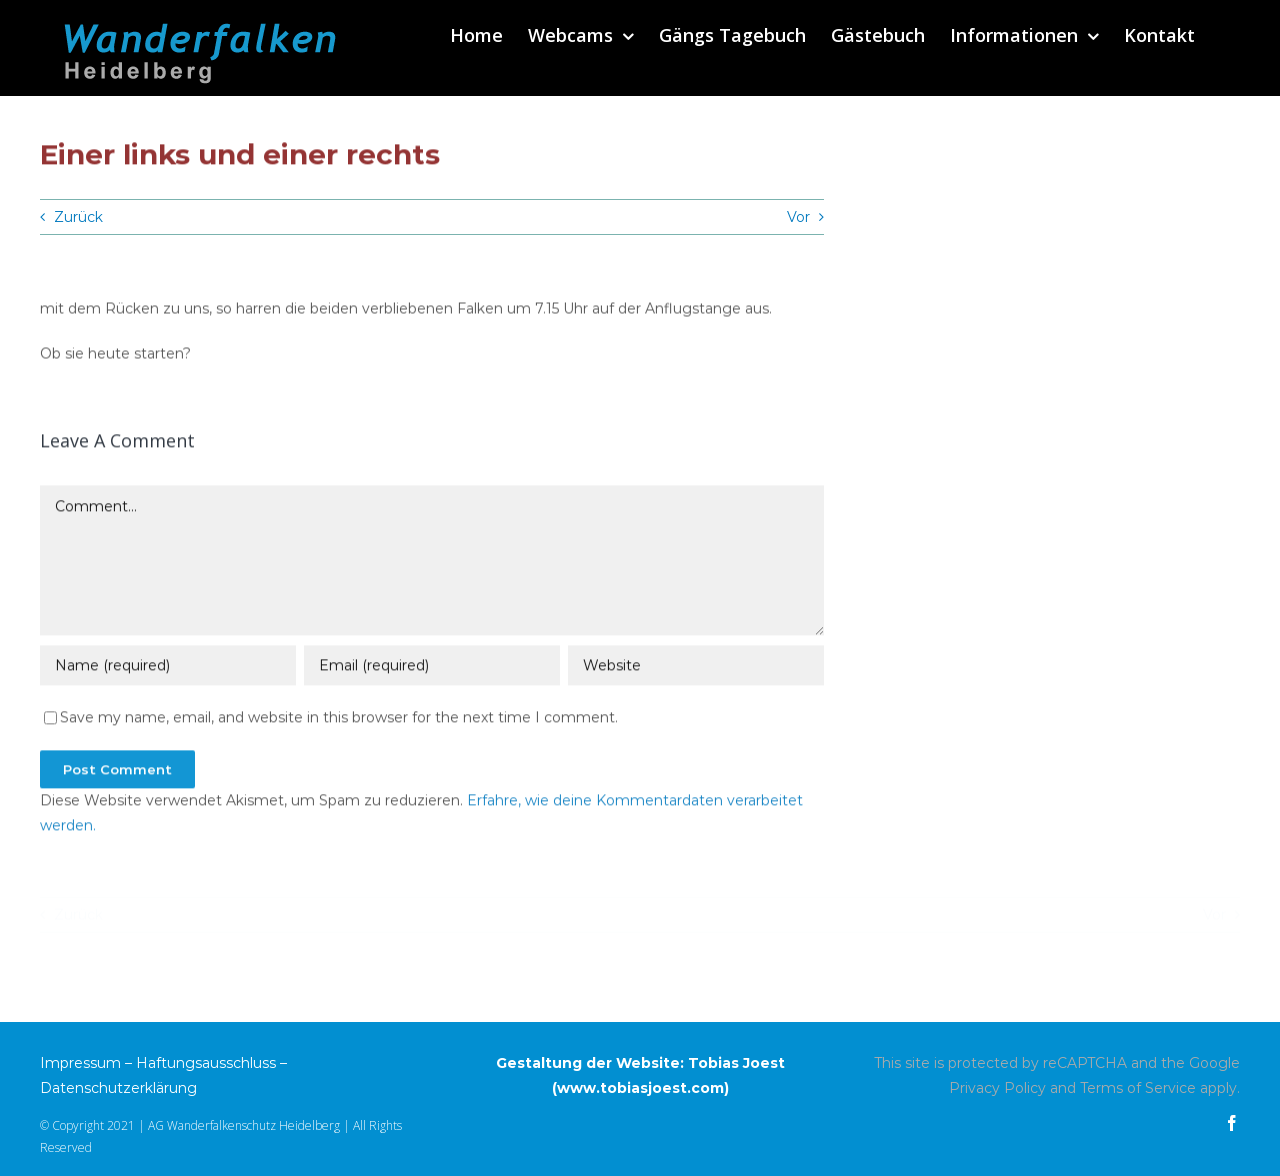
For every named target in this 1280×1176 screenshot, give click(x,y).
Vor (798, 217)
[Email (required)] (432, 667)
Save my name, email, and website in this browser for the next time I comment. (339, 719)
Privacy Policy (997, 1088)
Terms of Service (1138, 1088)
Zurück (78, 217)
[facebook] (1232, 1123)
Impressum (80, 1063)
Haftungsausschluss (206, 1063)
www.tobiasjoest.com (640, 1088)
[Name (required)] (168, 667)
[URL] (696, 667)
